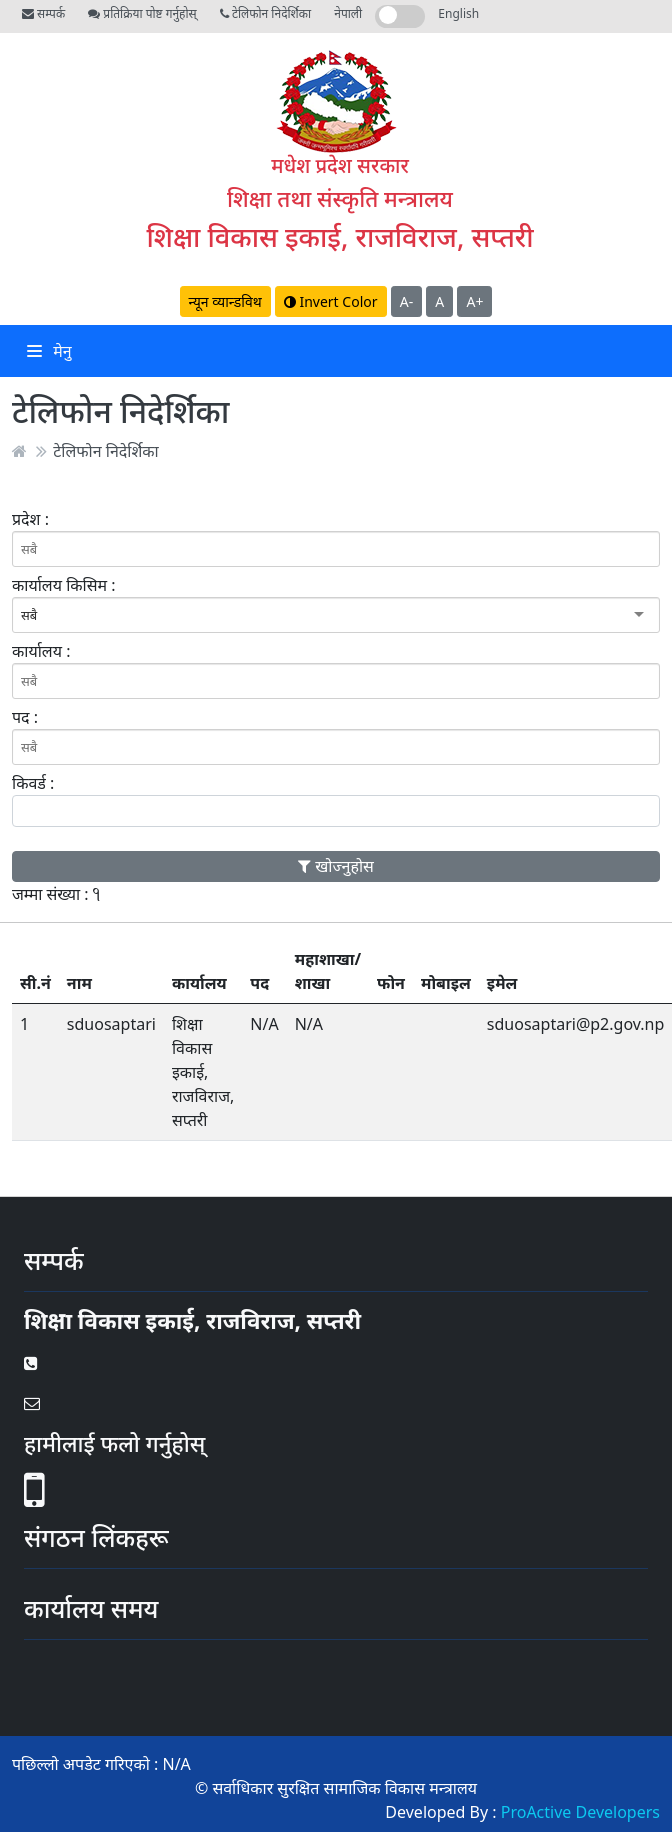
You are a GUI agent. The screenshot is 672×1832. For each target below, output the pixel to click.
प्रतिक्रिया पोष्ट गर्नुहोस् (142, 13)
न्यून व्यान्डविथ (225, 301)
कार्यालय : (41, 651)
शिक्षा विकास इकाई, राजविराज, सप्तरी (339, 236)
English (458, 13)
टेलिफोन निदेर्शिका (265, 13)
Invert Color (331, 301)
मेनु (49, 351)
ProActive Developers (580, 1812)
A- (406, 301)
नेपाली (348, 13)
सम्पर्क (43, 13)
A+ (474, 301)
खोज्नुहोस (336, 866)
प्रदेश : (30, 519)
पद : (25, 717)
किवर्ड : (33, 783)
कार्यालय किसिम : (64, 585)
